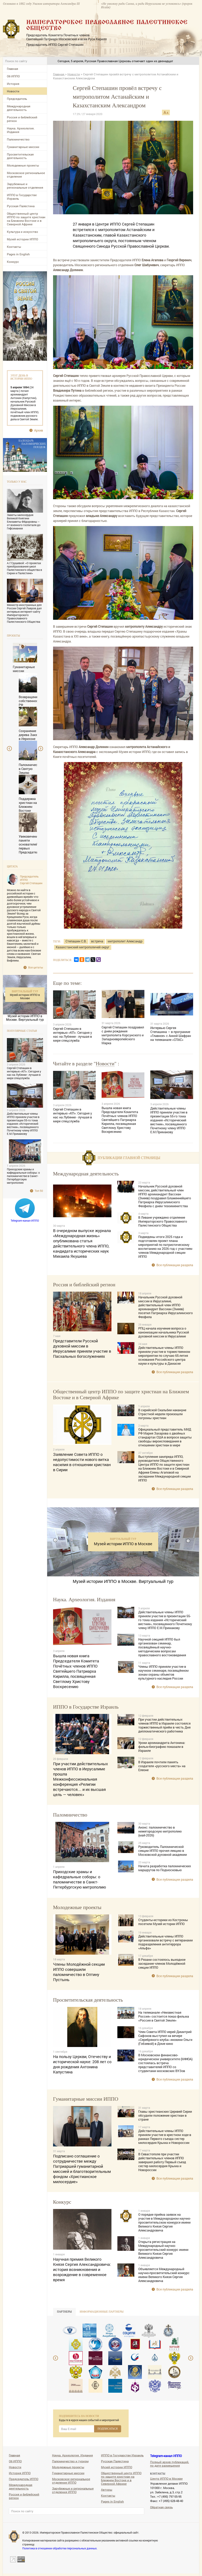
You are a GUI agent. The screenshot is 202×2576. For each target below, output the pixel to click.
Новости (13, 91)
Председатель (17, 99)
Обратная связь (161, 2507)
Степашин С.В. (76, 941)
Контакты (14, 247)
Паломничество (18, 139)
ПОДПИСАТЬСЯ (108, 2428)
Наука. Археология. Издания (21, 130)
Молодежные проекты (23, 165)
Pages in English (18, 254)
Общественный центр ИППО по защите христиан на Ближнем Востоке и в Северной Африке (26, 219)
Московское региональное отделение (26, 174)
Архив (38, 430)
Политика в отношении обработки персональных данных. (59, 2548)
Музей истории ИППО (22, 239)
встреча (97, 941)
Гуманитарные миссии (23, 147)
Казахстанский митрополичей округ (82, 947)
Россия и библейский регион (22, 119)
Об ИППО (13, 76)
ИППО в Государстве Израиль (22, 196)
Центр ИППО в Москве (166, 2478)
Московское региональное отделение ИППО (71, 2480)
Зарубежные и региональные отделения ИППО (73, 2490)
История (13, 84)
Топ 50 (39, 1191)
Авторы (106, 2489)
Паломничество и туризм (70, 2461)
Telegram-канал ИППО (25, 1220)
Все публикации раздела (174, 1265)
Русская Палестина (21, 206)
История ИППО (20, 2473)
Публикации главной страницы (129, 1158)
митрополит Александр (125, 941)
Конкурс (13, 262)
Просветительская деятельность (20, 156)
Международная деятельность (18, 108)
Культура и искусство (22, 232)
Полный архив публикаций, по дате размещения (169, 2463)
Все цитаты (35, 967)
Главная (12, 69)
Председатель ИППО (23, 2479)
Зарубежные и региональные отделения (25, 185)
